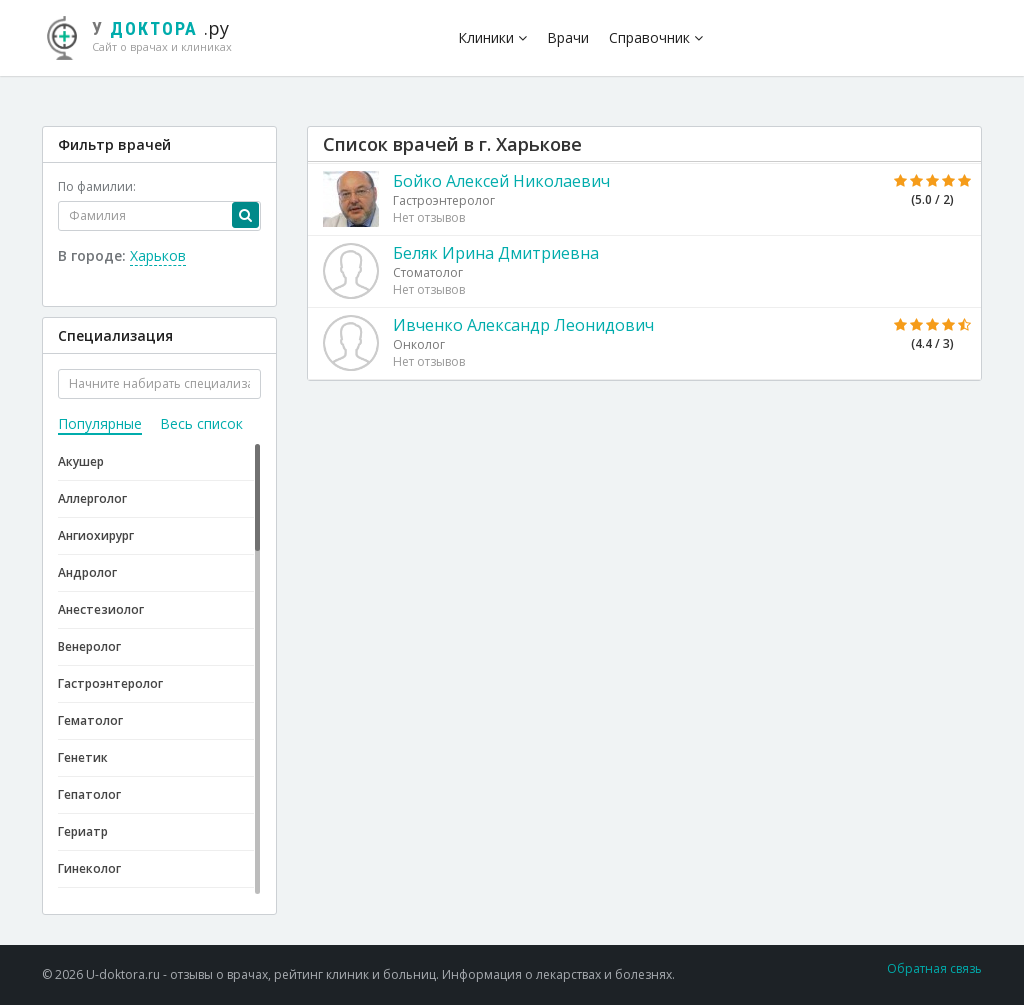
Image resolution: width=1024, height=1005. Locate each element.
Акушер (81, 461)
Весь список (201, 423)
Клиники (492, 37)
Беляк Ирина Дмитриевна (496, 253)
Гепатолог (89, 794)
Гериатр (83, 831)
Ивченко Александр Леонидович (523, 325)
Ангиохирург (96, 535)
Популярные (100, 423)
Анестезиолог (101, 609)
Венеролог (89, 646)
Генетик (83, 757)
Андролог (87, 572)
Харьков (158, 255)
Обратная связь (934, 968)
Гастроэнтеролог (110, 683)
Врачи (568, 37)
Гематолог (90, 720)
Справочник (656, 37)
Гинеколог (89, 868)
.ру (147, 35)
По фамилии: (97, 186)
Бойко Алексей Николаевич (501, 181)
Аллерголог (92, 498)
